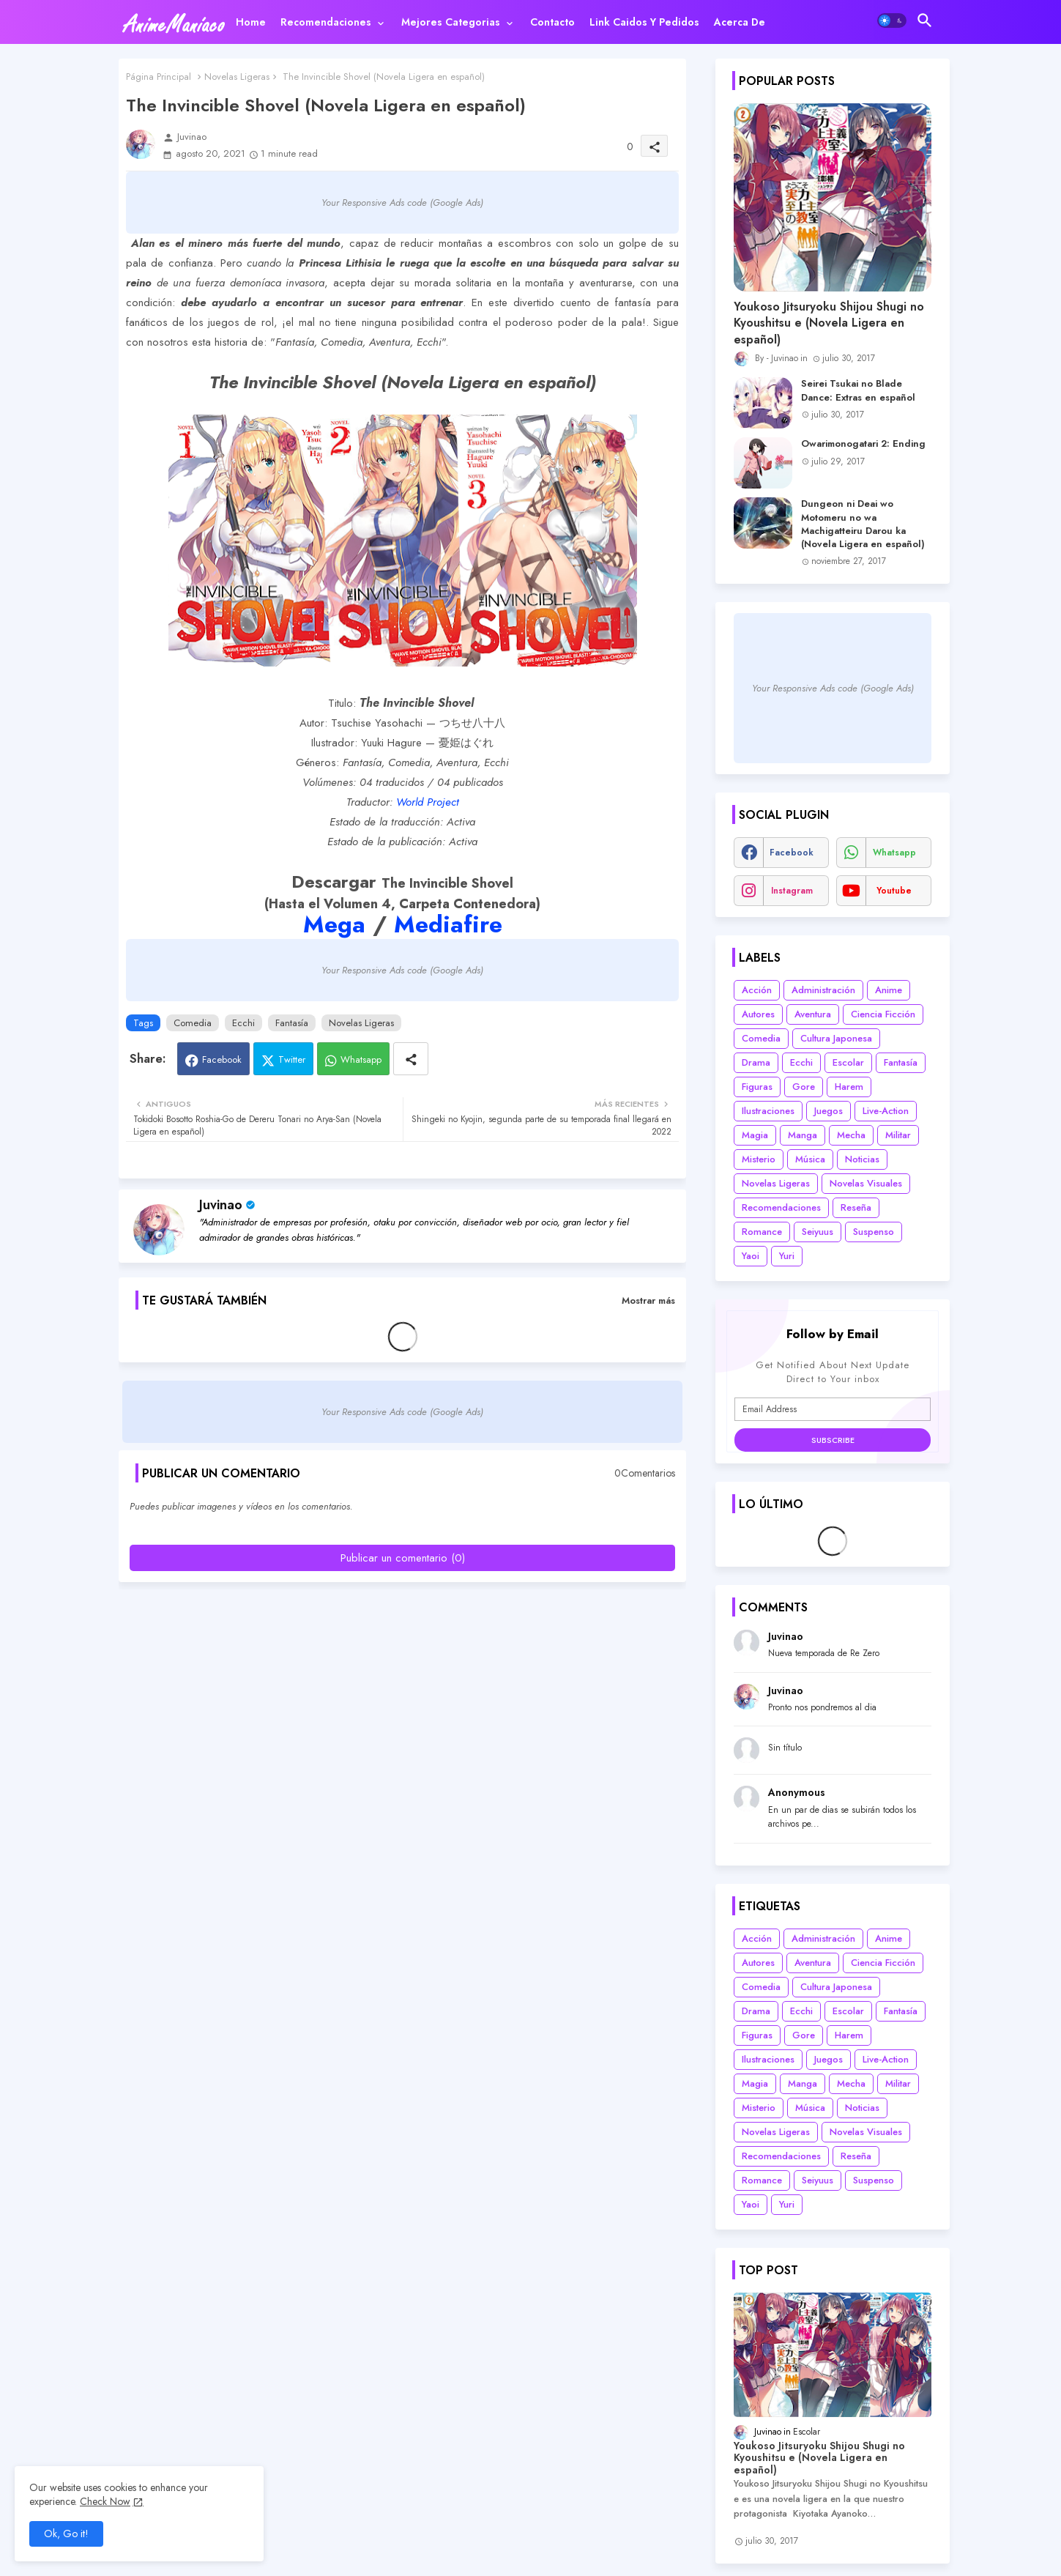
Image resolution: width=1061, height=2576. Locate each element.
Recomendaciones (325, 22)
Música (810, 1159)
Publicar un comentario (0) (402, 1558)
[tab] (250, 22)
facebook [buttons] (792, 852)
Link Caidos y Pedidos (644, 22)
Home (251, 22)
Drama (756, 1062)
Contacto (552, 22)
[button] (891, 20)
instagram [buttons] (792, 890)
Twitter (291, 1059)
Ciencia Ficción (883, 1014)
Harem (849, 1087)
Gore (803, 1087)
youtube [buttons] (894, 890)
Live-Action (886, 1111)
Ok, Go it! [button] (66, 2533)
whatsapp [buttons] (894, 852)
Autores (758, 1014)
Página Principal (158, 76)
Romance (762, 1232)
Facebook (222, 1059)
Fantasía (291, 1023)
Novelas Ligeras (236, 76)
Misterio (758, 1159)
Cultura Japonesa (836, 1038)
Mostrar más (648, 1300)
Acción (757, 990)
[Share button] (410, 1058)
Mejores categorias (450, 22)
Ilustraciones (768, 1111)
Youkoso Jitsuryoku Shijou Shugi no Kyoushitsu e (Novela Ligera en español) (829, 323)
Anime (888, 990)
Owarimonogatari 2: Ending (863, 443)
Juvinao (220, 1204)
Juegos (828, 1111)
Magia (755, 1135)
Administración (823, 990)
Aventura (812, 1014)
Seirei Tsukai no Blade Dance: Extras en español (858, 390)
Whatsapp (360, 1059)
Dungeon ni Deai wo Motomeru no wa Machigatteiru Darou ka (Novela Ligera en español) (863, 524)
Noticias (862, 1159)
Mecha (851, 1135)
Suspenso (873, 1232)
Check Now (105, 2501)
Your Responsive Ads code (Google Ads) (402, 202)
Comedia (193, 1023)
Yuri (786, 1256)
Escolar (848, 1062)
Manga (802, 1135)
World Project (427, 802)
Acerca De (739, 22)
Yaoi (750, 1256)
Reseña (856, 1207)
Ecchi (243, 1023)
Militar (898, 1135)
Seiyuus (817, 1232)
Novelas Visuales (866, 1183)
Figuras (757, 1087)
